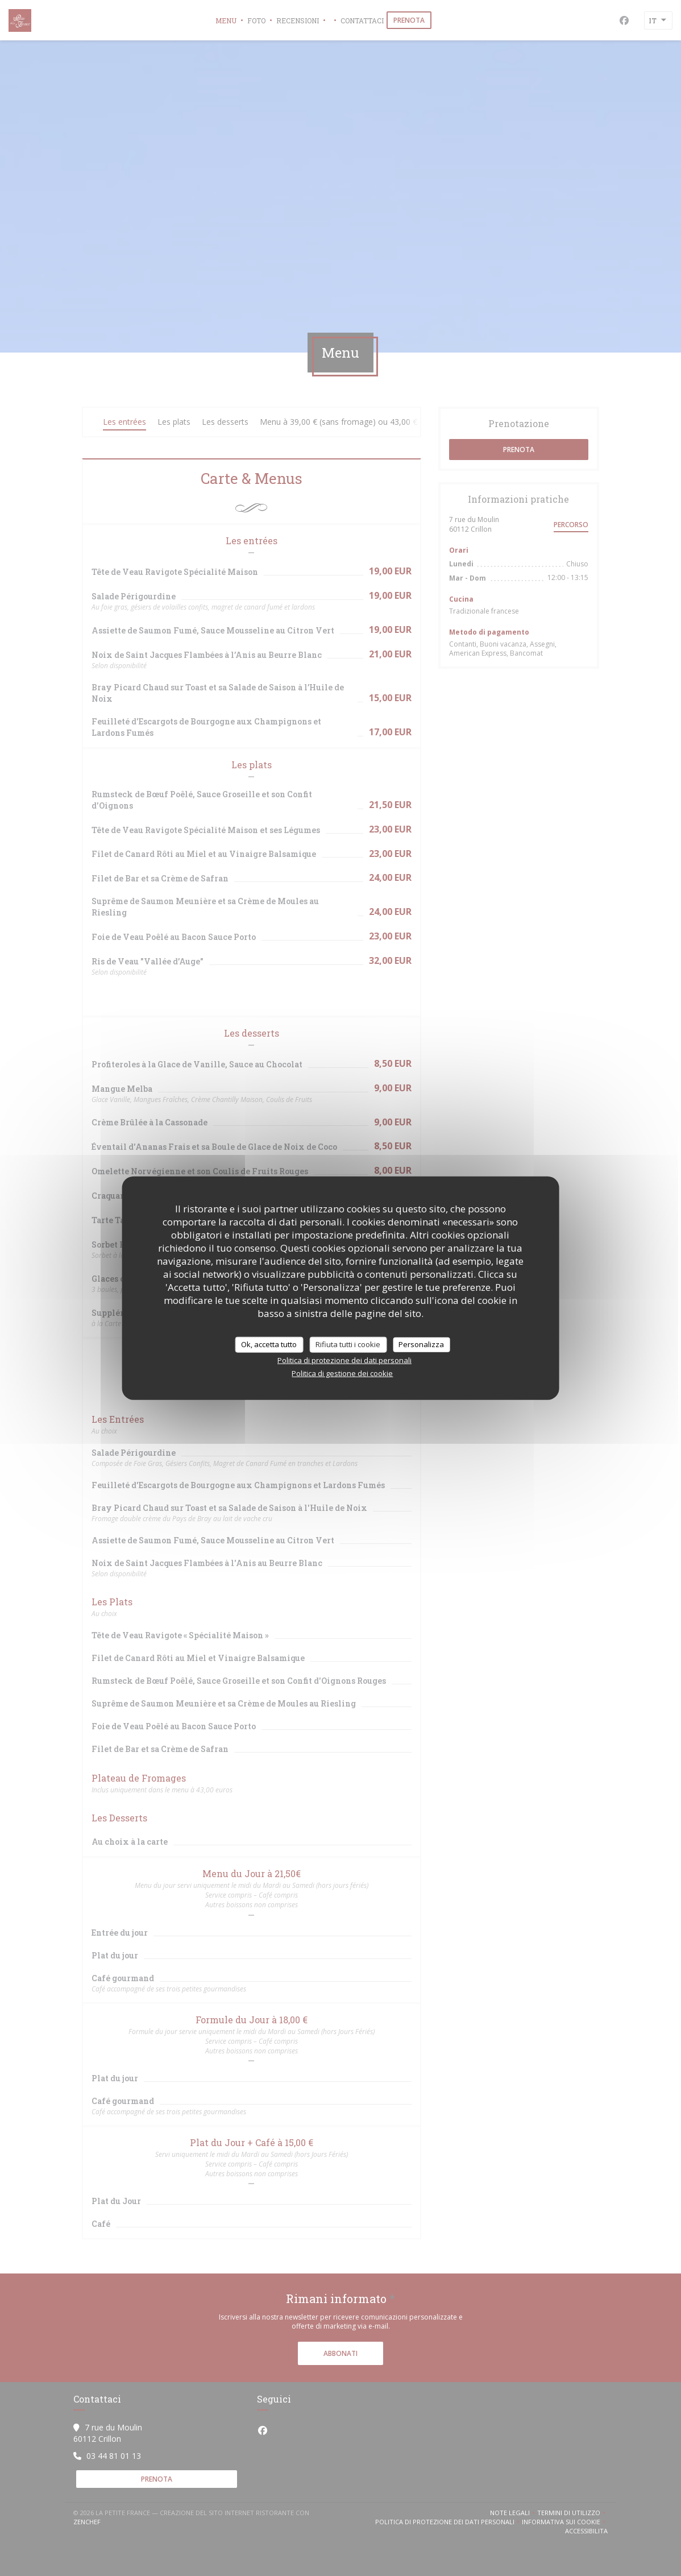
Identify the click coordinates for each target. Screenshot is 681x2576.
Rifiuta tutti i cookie (347, 1344)
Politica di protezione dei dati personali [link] (344, 1360)
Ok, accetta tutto (269, 1344)
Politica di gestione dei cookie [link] (342, 1373)
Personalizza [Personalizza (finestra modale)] (421, 1344)
